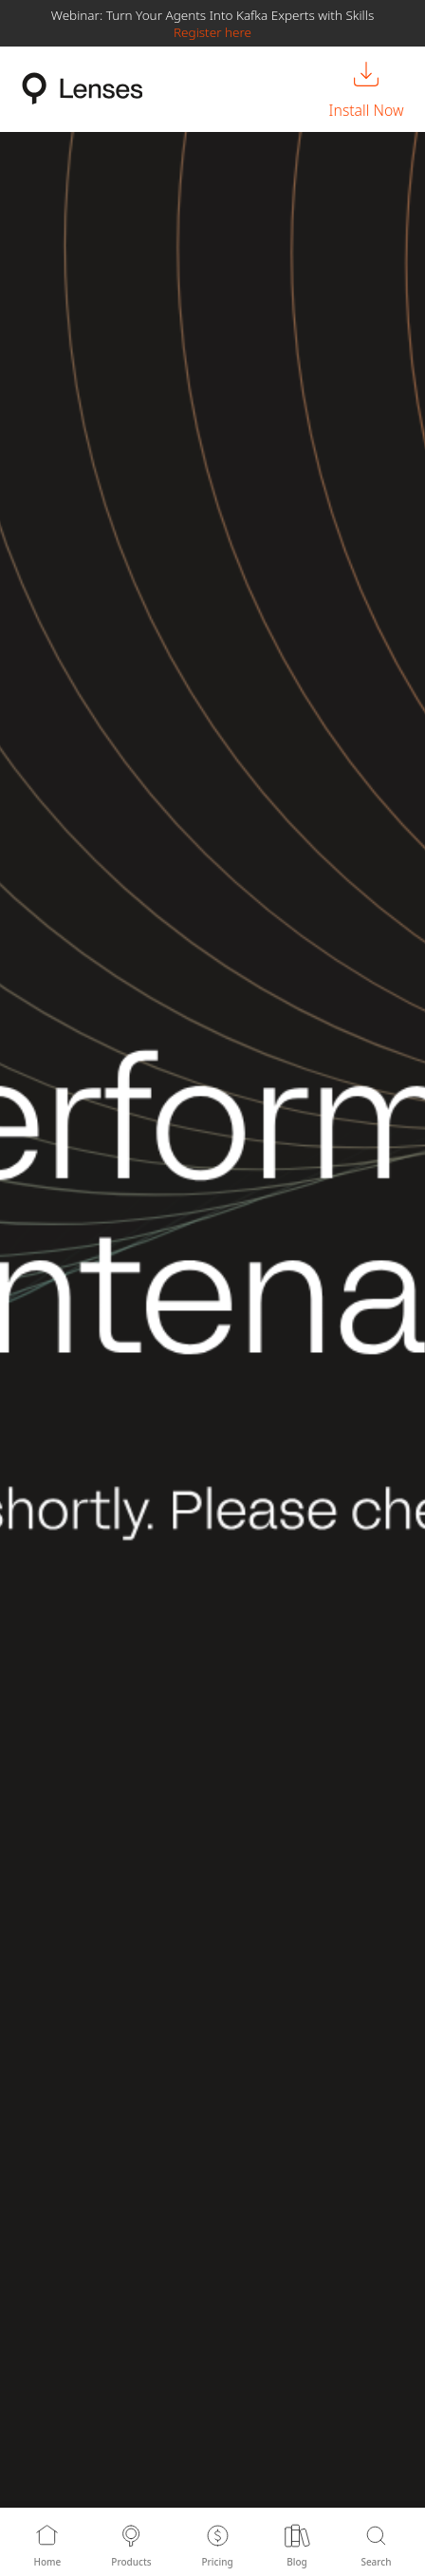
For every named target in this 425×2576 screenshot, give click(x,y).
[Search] (376, 2542)
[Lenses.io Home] (82, 88)
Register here (212, 32)
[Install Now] (366, 89)
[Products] (131, 2542)
